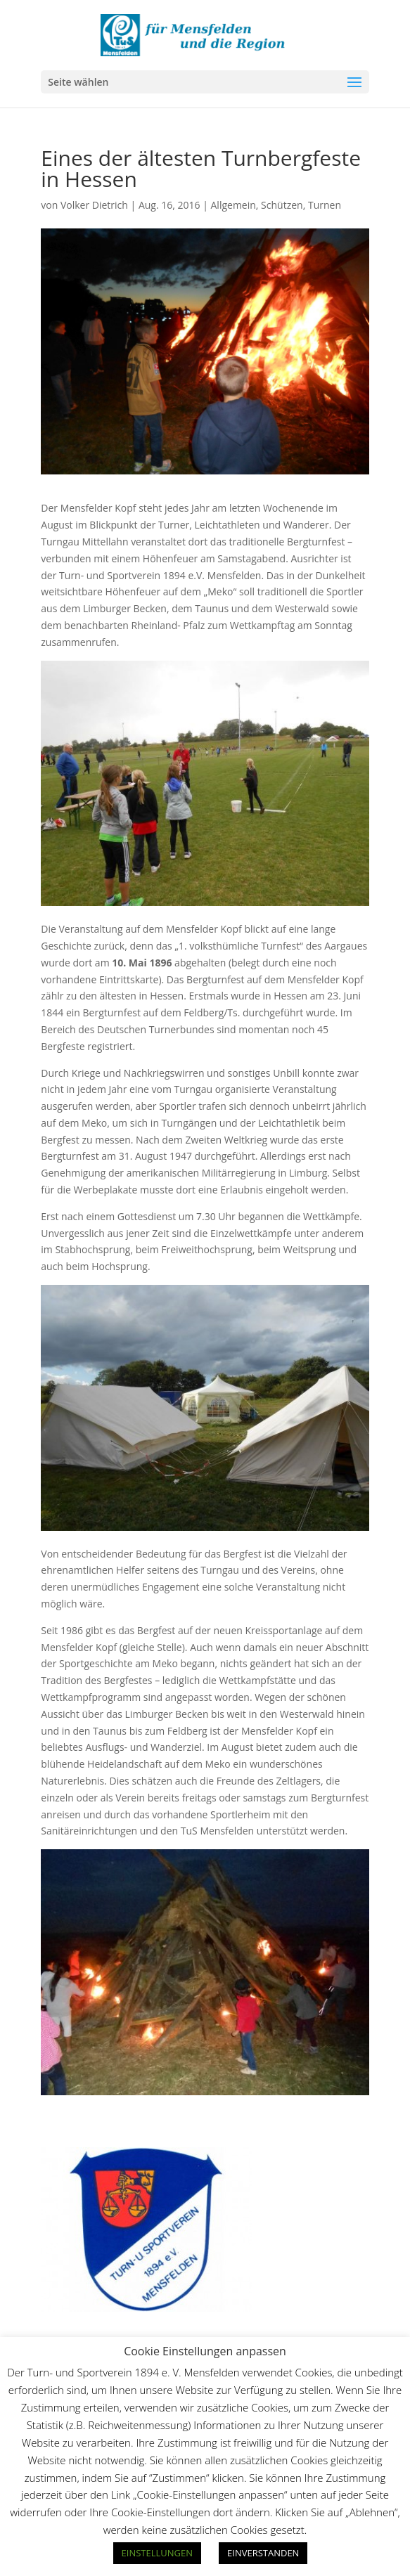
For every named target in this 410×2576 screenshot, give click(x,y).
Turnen (324, 205)
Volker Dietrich (94, 205)
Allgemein (233, 205)
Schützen (282, 205)
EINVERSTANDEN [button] (263, 2552)
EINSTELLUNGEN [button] (157, 2552)
